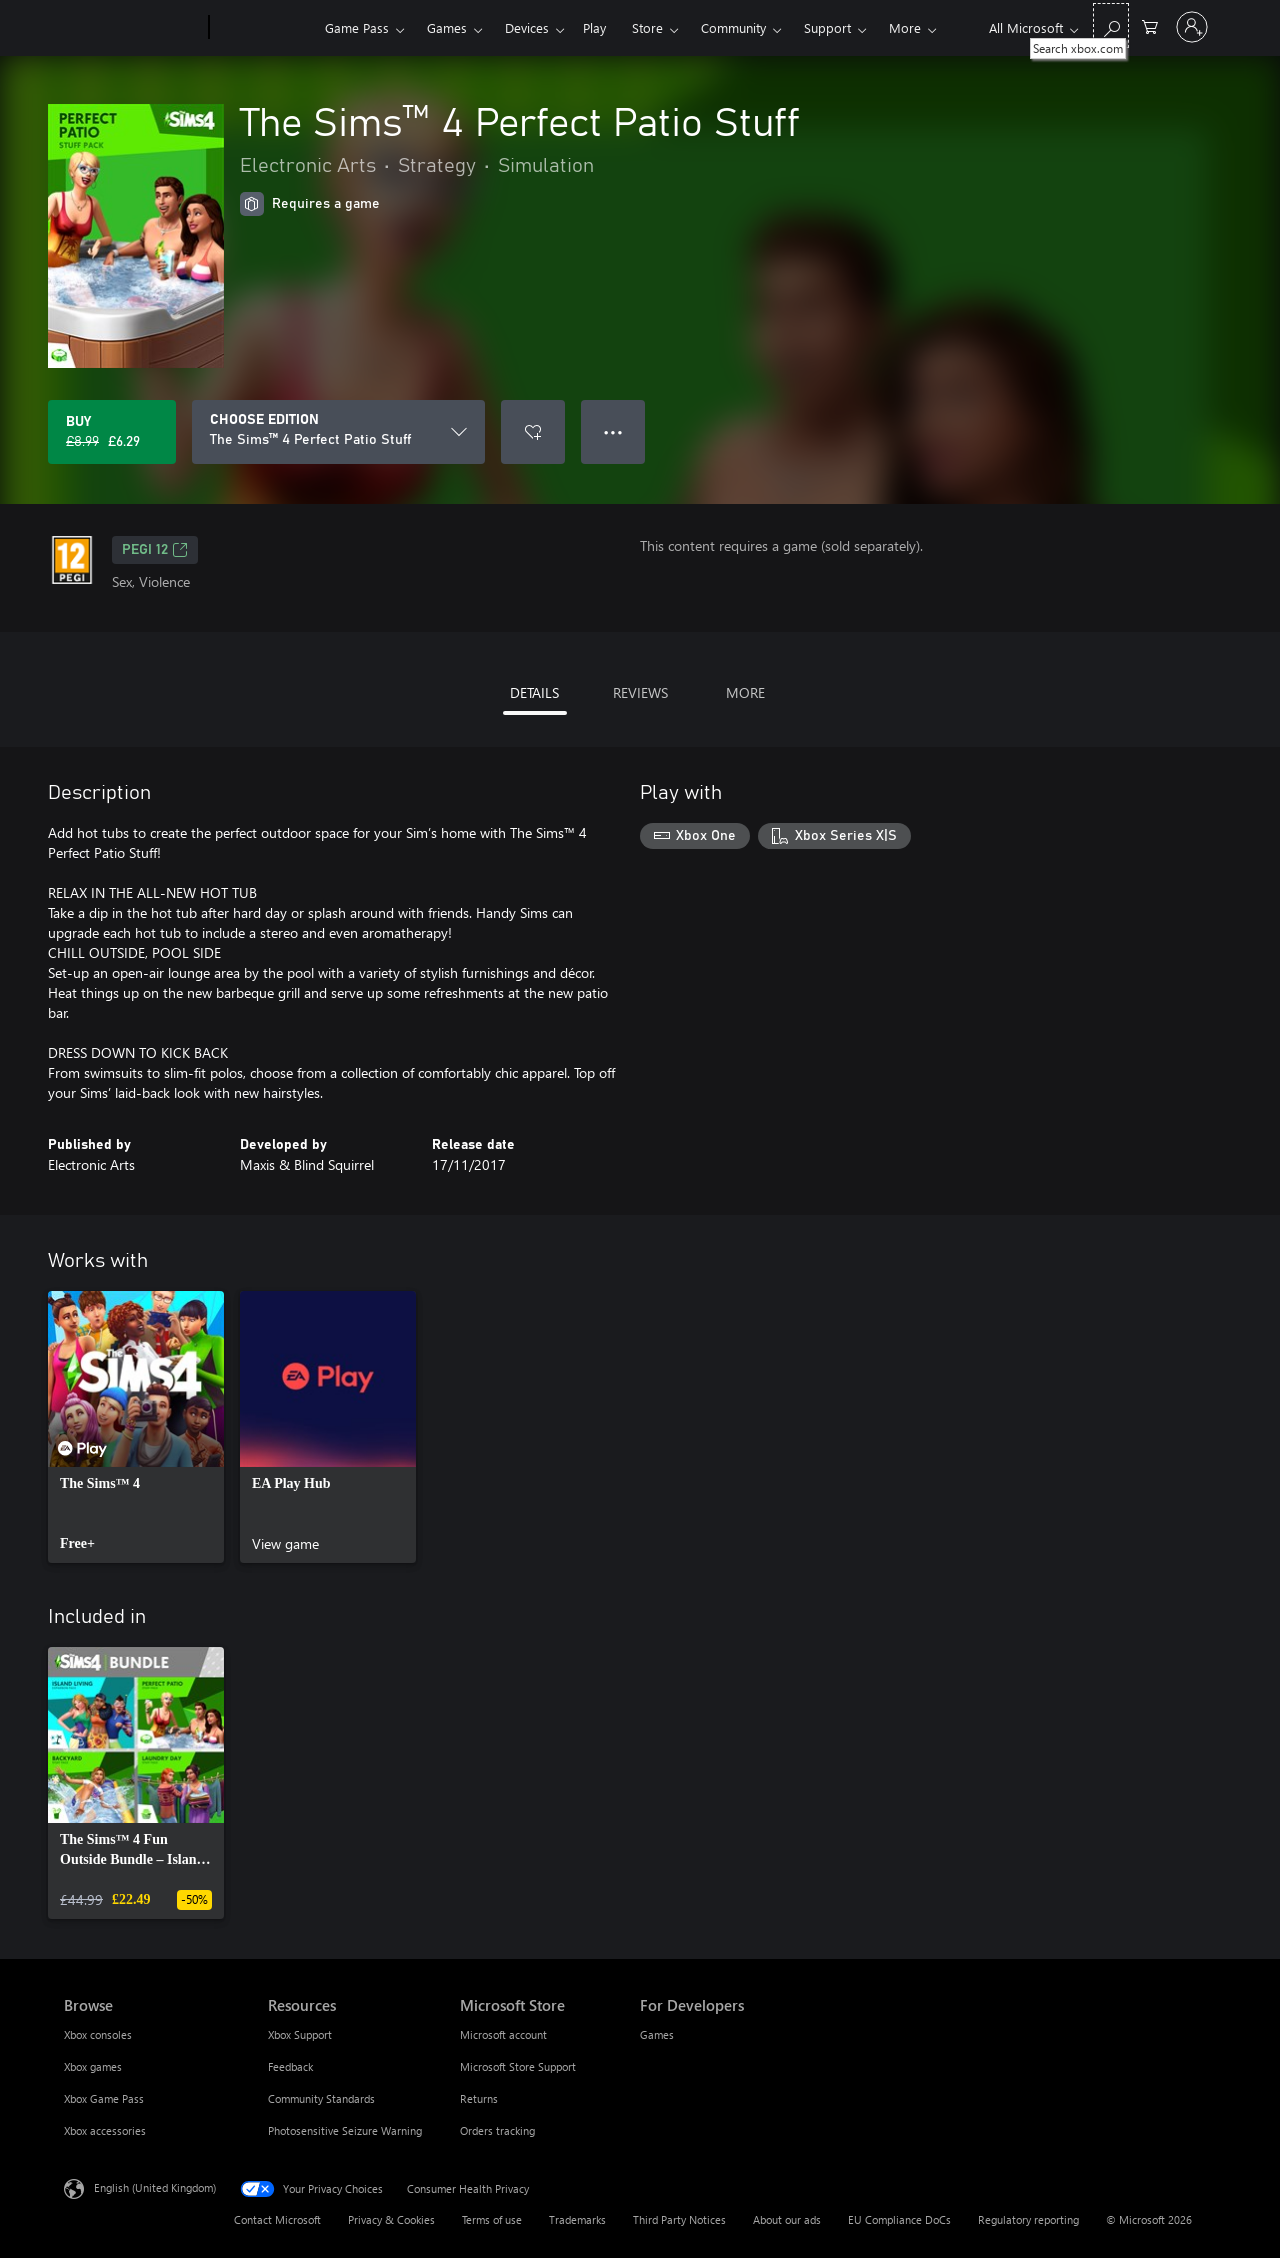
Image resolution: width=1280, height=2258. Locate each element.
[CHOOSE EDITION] (338, 432)
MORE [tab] (745, 692)
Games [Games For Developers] (657, 2034)
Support (827, 27)
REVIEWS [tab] (640, 692)
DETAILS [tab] (534, 692)
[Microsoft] (132, 28)
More (905, 27)
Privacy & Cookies (391, 2219)
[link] (136, 1427)
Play (594, 27)
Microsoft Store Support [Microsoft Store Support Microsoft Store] (518, 2066)
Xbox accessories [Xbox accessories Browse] (105, 2130)
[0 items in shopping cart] (1150, 25)
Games (447, 27)
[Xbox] (264, 28)
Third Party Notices (679, 2219)
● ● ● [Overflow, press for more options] (613, 431)
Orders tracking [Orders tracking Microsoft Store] (497, 2130)
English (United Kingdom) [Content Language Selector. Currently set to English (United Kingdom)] (155, 2187)
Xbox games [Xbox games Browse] (93, 2066)
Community (733, 27)
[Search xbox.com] (1111, 25)
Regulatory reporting (1028, 2219)
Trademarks (577, 2219)
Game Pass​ (357, 27)
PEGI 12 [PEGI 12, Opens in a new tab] (155, 550)
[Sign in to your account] (1192, 27)
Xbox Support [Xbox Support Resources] (300, 2034)
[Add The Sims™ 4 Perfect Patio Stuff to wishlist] (533, 432)
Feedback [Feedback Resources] (290, 2066)
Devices (527, 27)
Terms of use (492, 2219)
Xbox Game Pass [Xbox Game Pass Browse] (104, 2098)
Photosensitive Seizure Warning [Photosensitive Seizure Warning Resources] (345, 2130)
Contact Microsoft (277, 2219)
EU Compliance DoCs (899, 2219)
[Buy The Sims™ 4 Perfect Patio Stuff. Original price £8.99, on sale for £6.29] (112, 432)
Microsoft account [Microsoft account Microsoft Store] (503, 2034)
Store (647, 27)
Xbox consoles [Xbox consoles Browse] (98, 2034)
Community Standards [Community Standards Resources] (321, 2098)
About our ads (787, 2219)
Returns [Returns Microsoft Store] (479, 2098)
